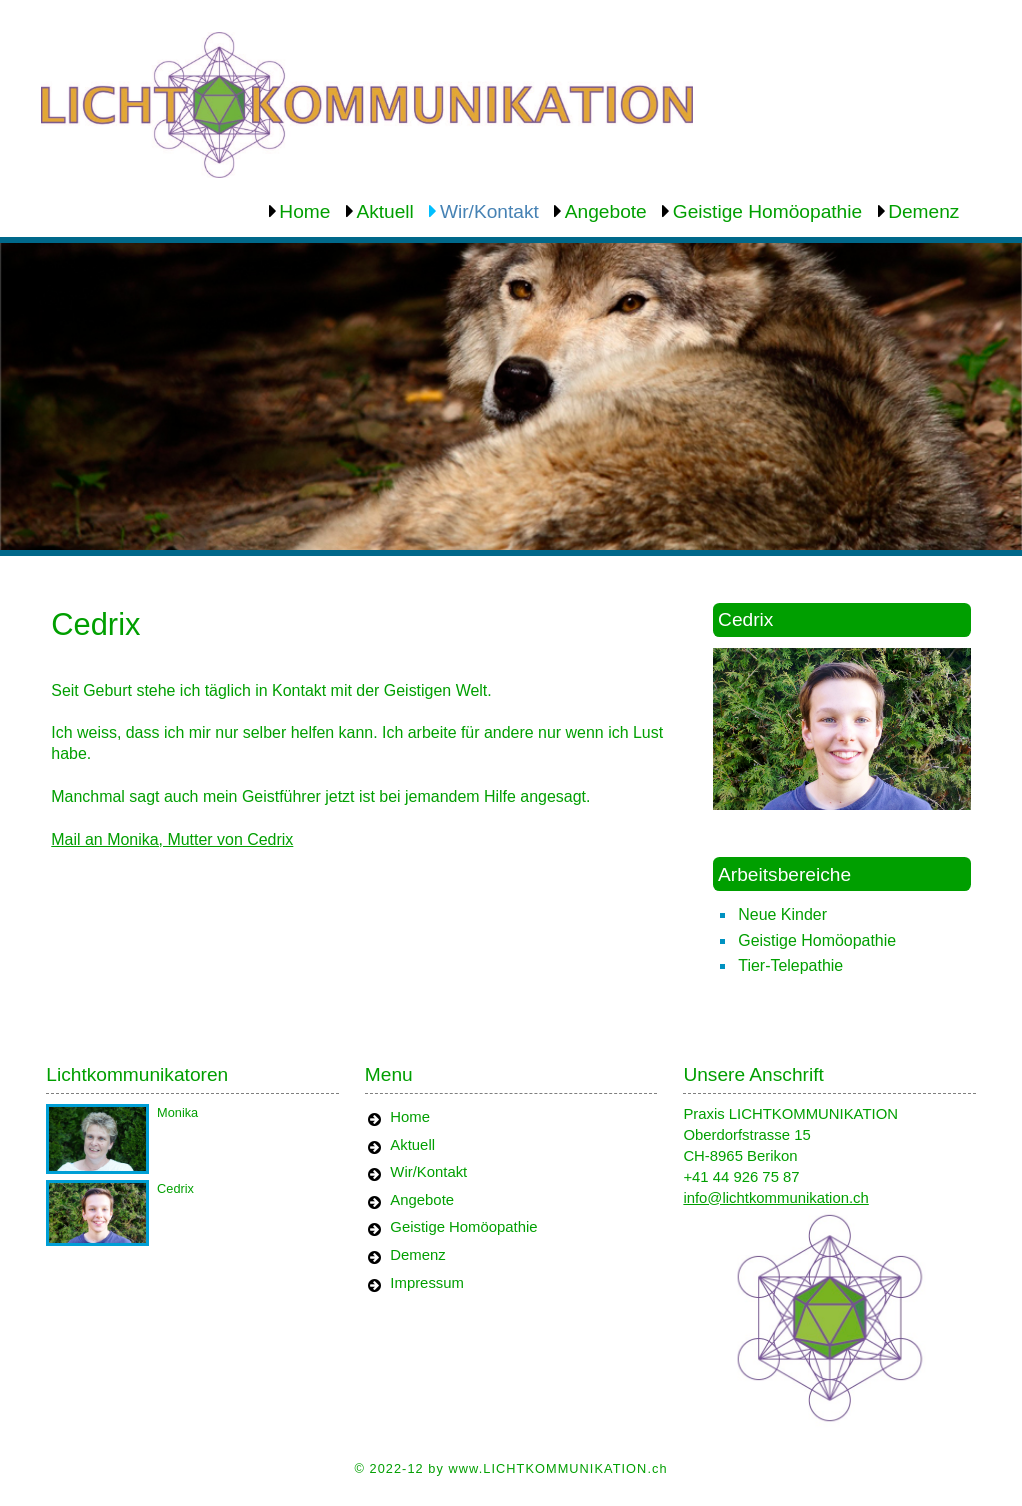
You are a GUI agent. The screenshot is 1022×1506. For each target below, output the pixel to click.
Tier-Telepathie (790, 965)
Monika (177, 1112)
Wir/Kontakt (489, 211)
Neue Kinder (782, 914)
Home (304, 211)
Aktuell (384, 211)
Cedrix (175, 1188)
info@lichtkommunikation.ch (775, 1198)
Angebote (606, 211)
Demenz (923, 211)
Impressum (427, 1283)
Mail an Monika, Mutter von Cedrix (172, 839)
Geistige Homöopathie (767, 211)
